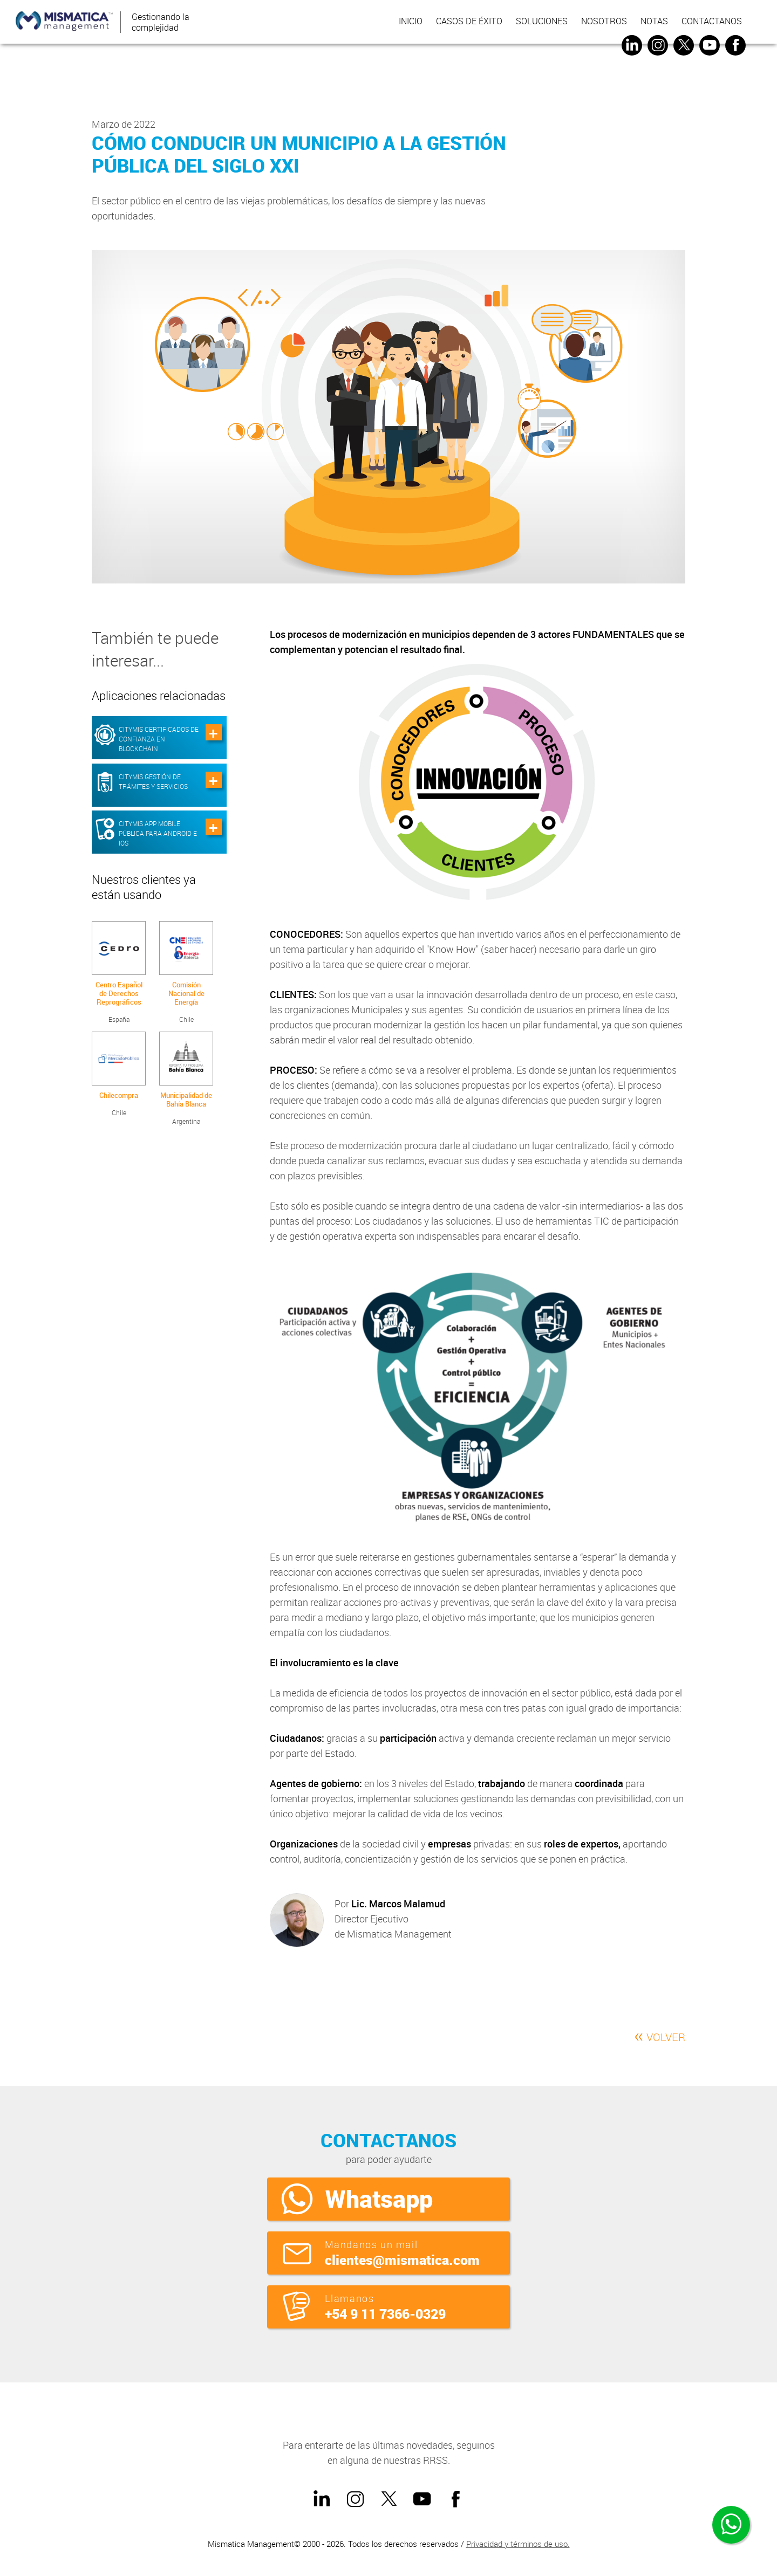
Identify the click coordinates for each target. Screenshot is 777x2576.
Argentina (186, 1078)
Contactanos (710, 22)
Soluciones (541, 22)
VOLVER (659, 2035)
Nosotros (603, 22)
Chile (186, 972)
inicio (409, 22)
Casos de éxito (468, 22)
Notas (653, 22)
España (119, 972)
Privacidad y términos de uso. (518, 2543)
